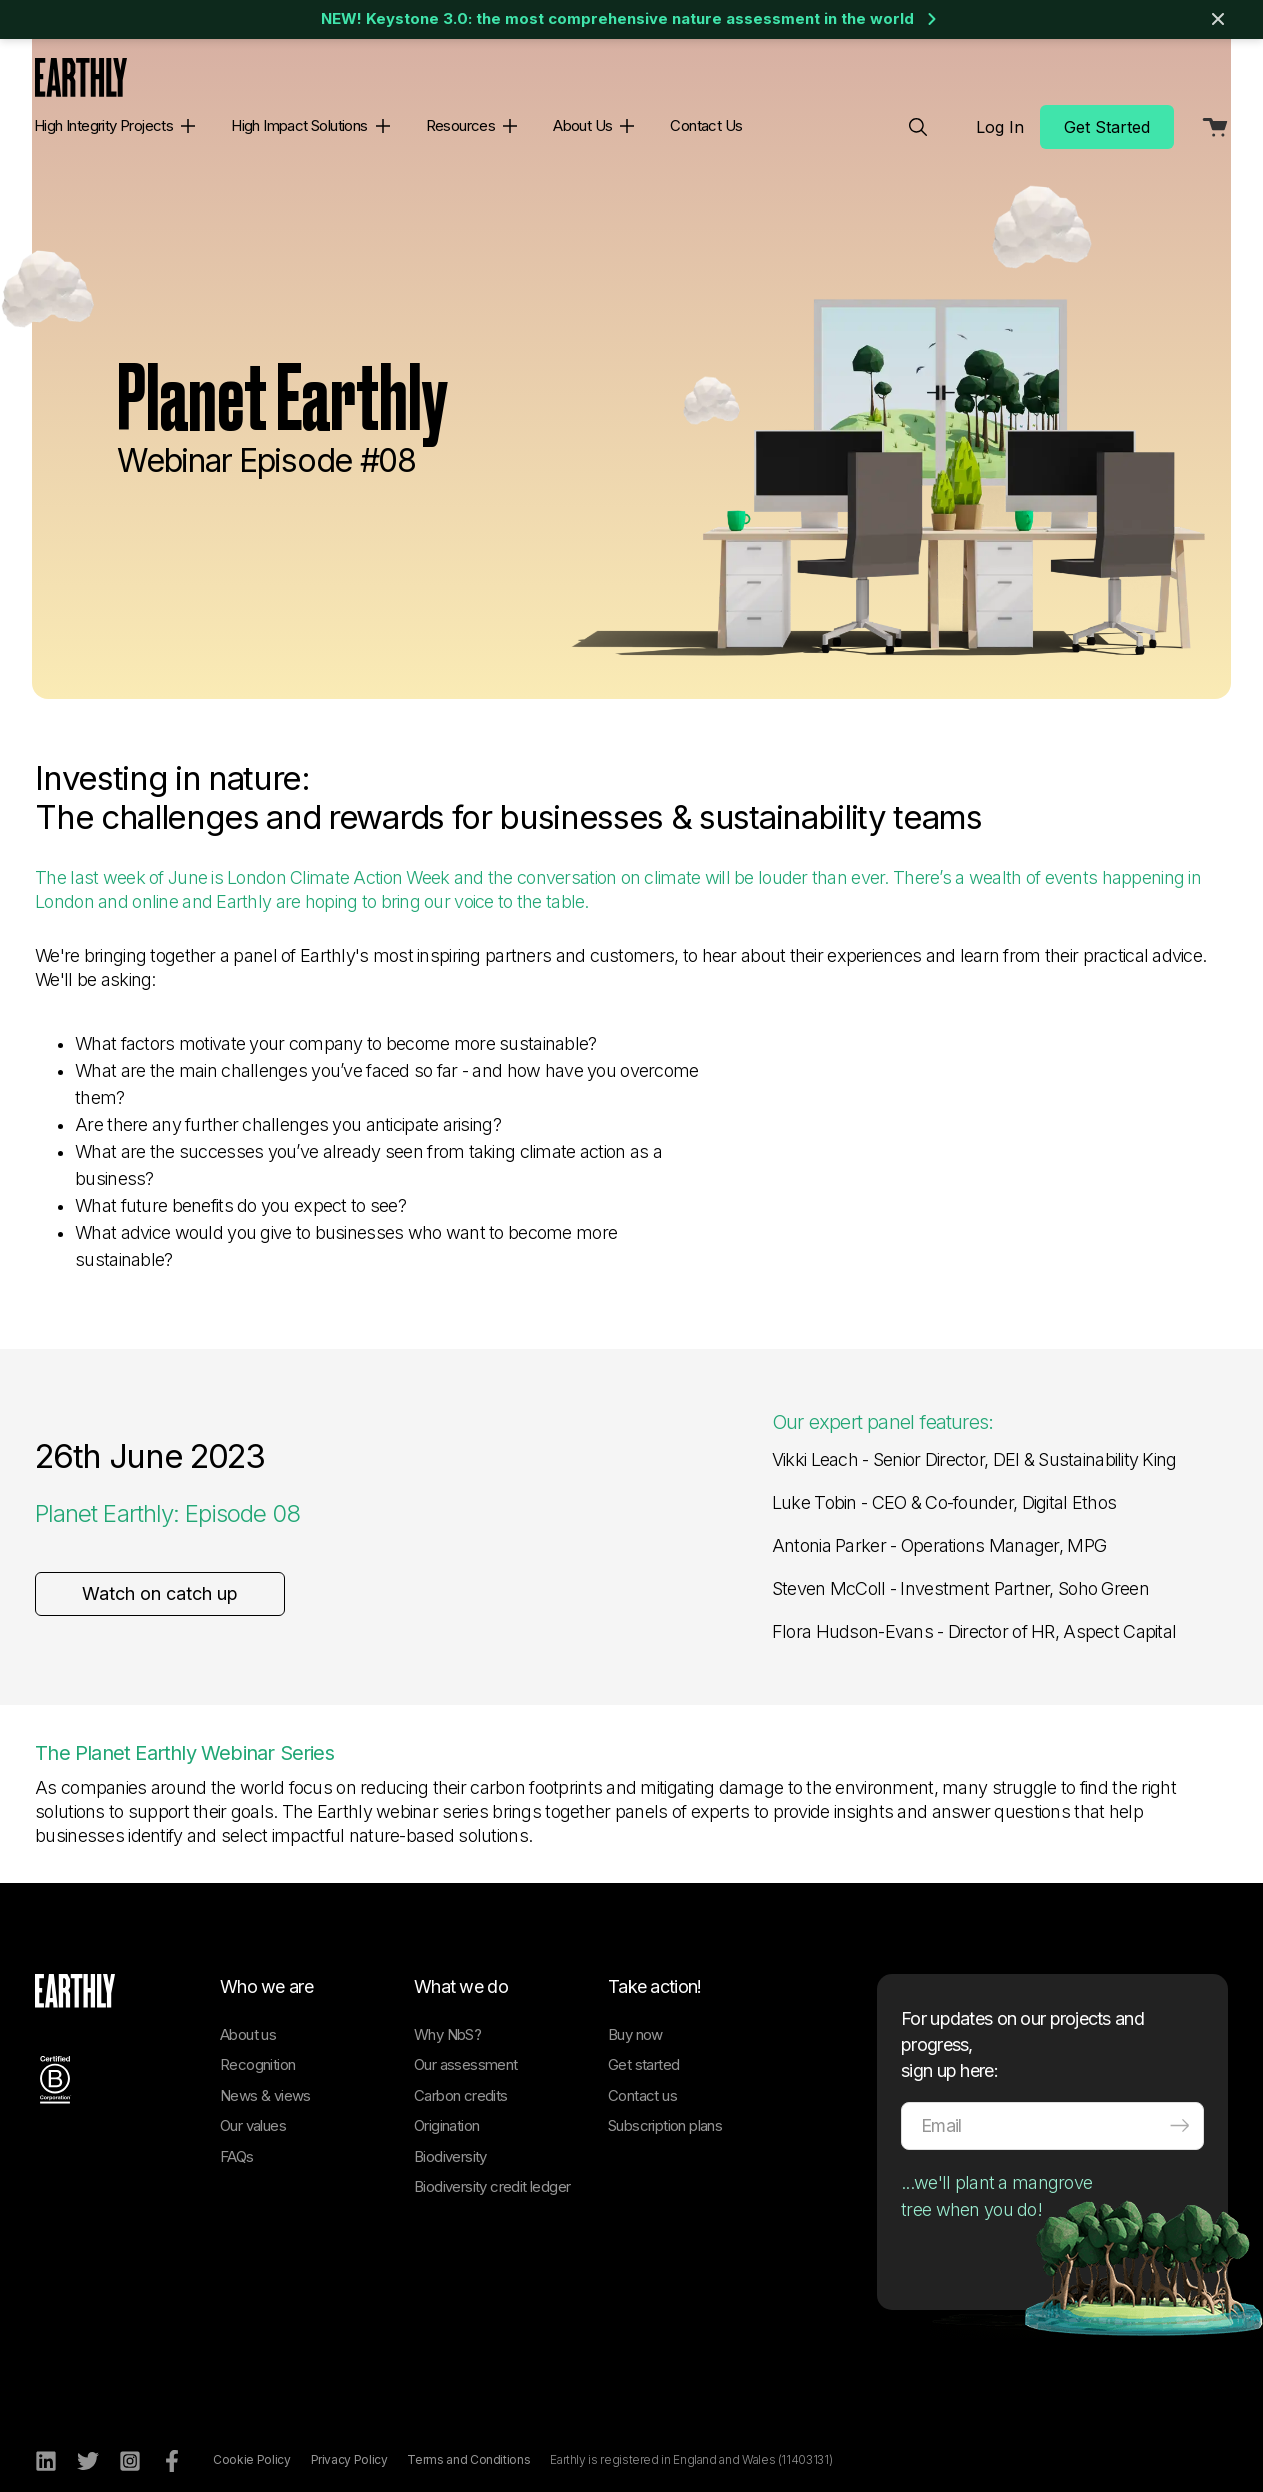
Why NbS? (447, 2014)
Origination (446, 2105)
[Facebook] (172, 2441)
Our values (253, 2105)
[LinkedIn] (46, 2441)
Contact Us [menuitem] (706, 125)
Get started (643, 2044)
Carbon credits (461, 2075)
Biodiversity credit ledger (492, 2166)
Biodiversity (450, 2136)
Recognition (257, 2044)
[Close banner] (1218, 19)
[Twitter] (88, 2441)
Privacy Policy (349, 2439)
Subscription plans (665, 2105)
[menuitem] (918, 127)
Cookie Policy (251, 2439)
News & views (265, 2075)
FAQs (237, 2136)
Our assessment (466, 2044)
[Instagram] (130, 2441)
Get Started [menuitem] (1107, 127)
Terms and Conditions (468, 2439)
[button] (184, 126)
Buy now (635, 2014)
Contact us (642, 2075)
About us (248, 2014)
